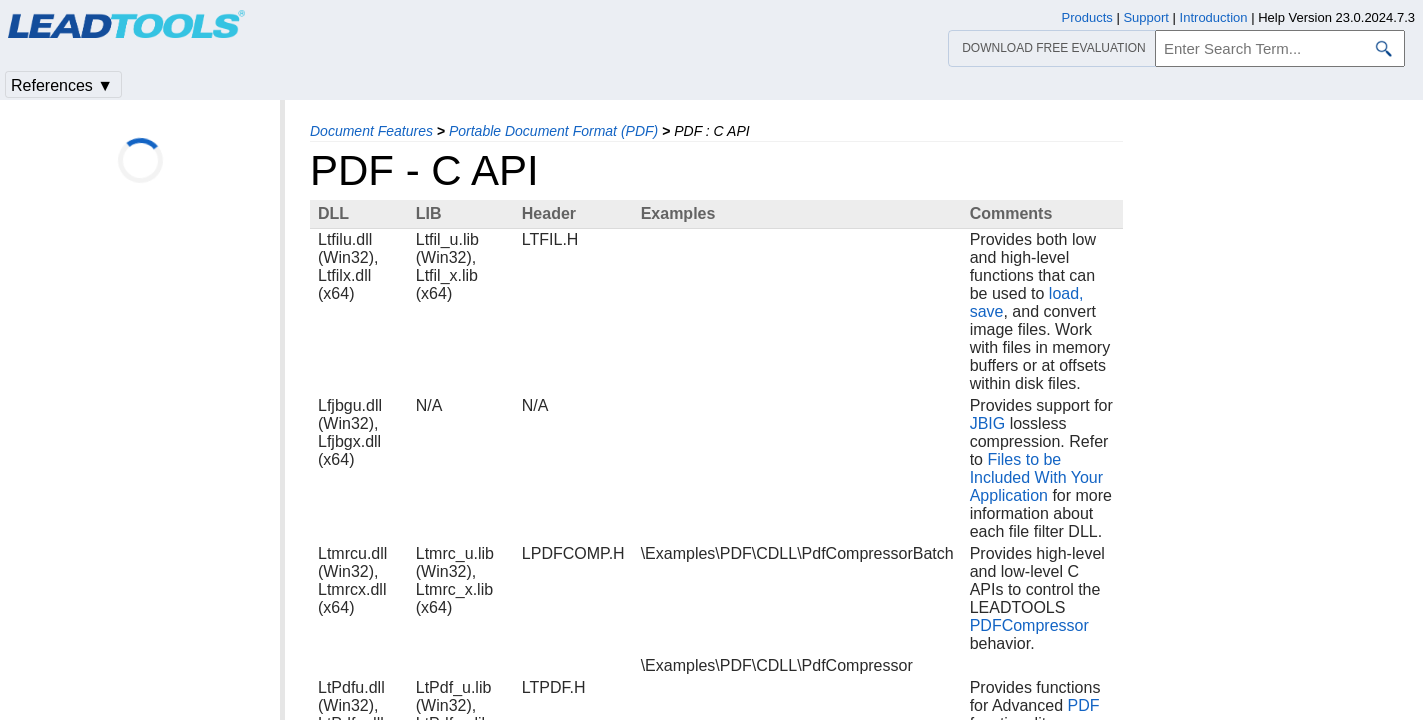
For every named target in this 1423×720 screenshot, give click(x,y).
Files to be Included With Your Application (1036, 477)
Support (1146, 17)
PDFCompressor (1029, 625)
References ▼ (62, 85)
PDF (1084, 705)
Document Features (371, 131)
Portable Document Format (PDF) (553, 131)
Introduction (1214, 17)
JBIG (988, 423)
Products (1087, 17)
